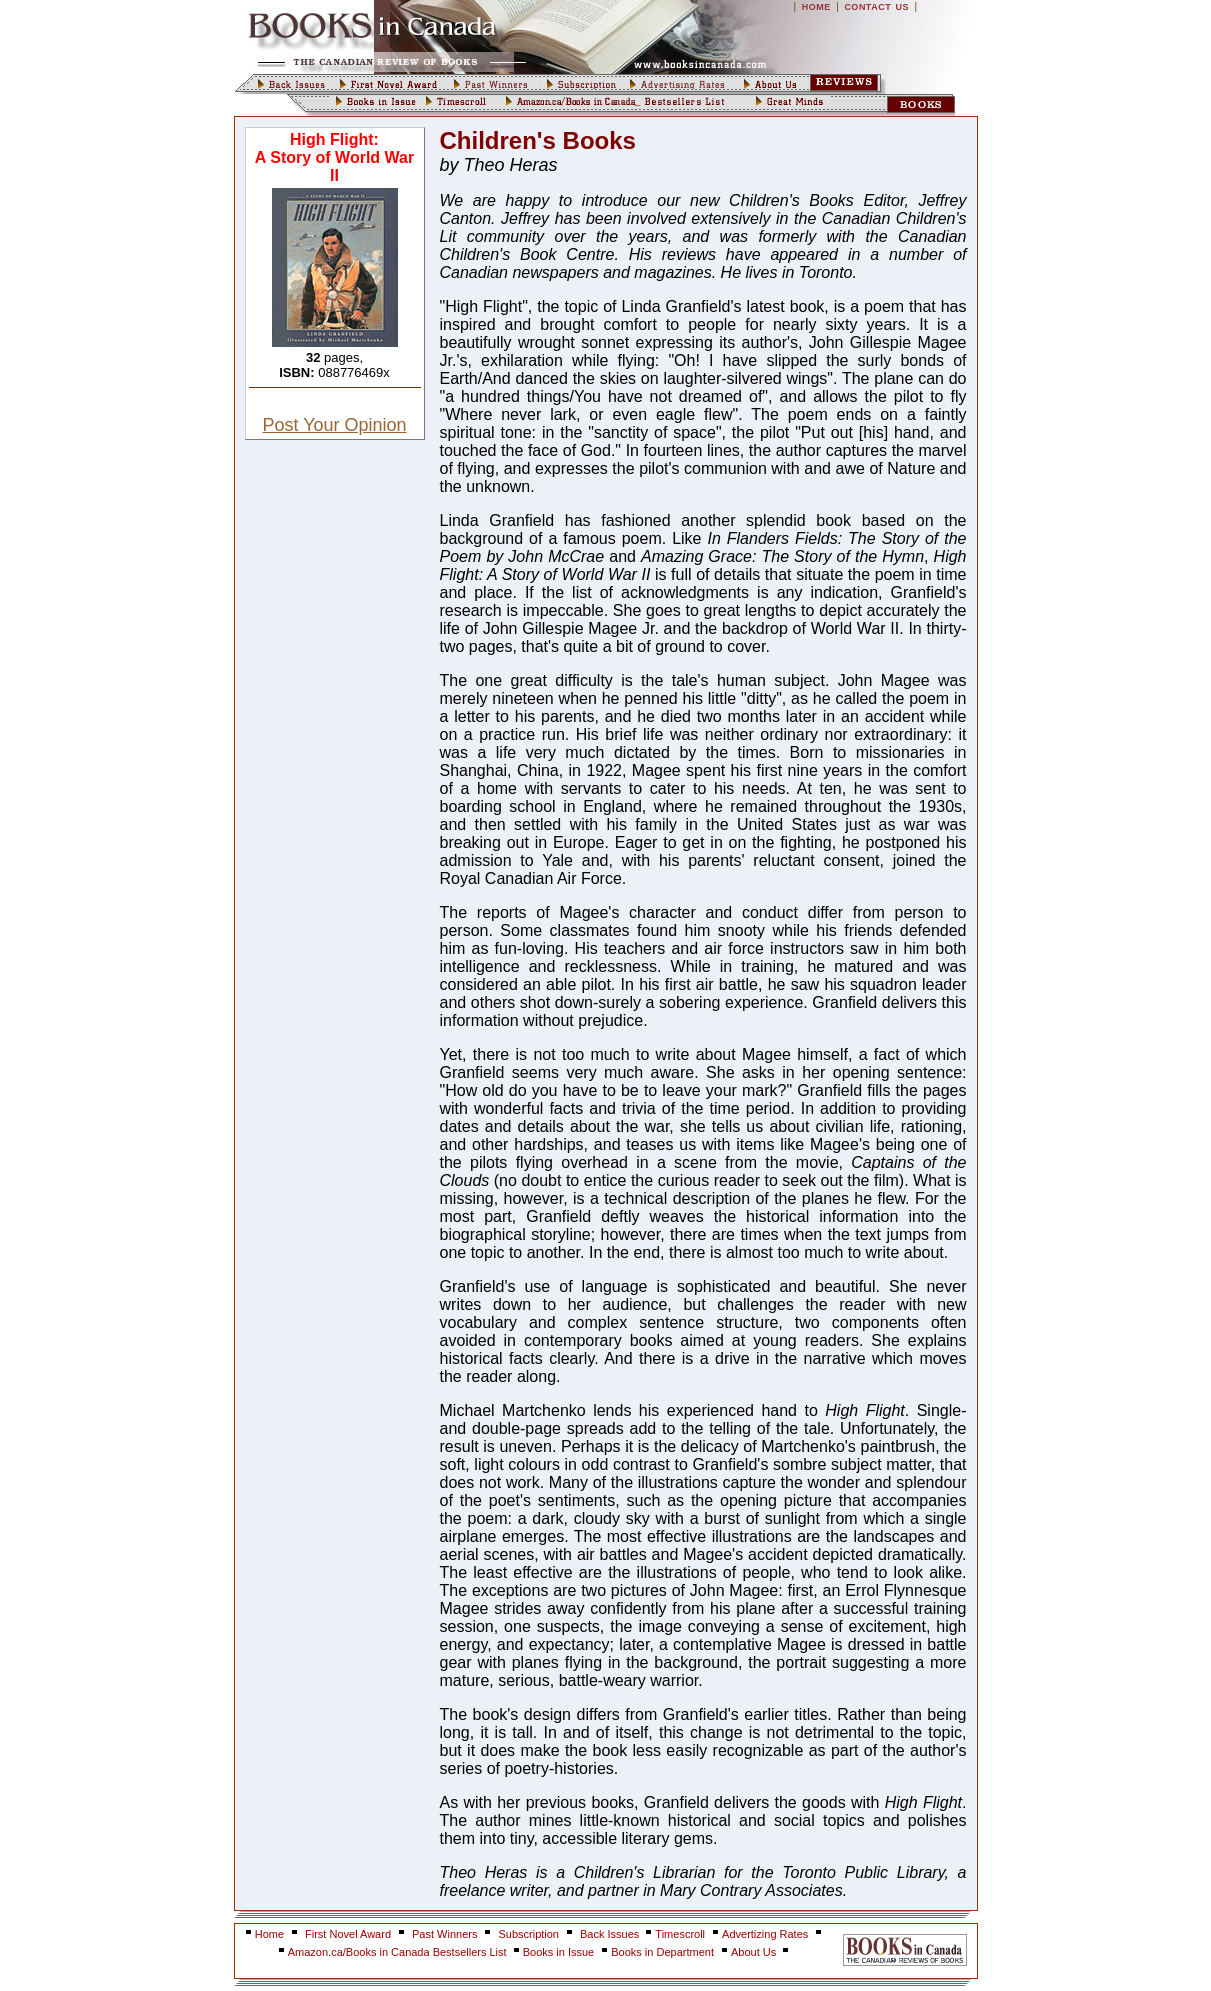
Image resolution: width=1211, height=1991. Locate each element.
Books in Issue (559, 1952)
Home (269, 1934)
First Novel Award (348, 1934)
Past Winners (444, 1934)
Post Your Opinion (334, 425)
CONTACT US (876, 7)
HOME (816, 7)
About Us (755, 1952)
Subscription (528, 1934)
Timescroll (680, 1934)
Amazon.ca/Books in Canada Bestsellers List (399, 1952)
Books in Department (662, 1952)
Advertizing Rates (765, 1934)
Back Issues (611, 1934)
